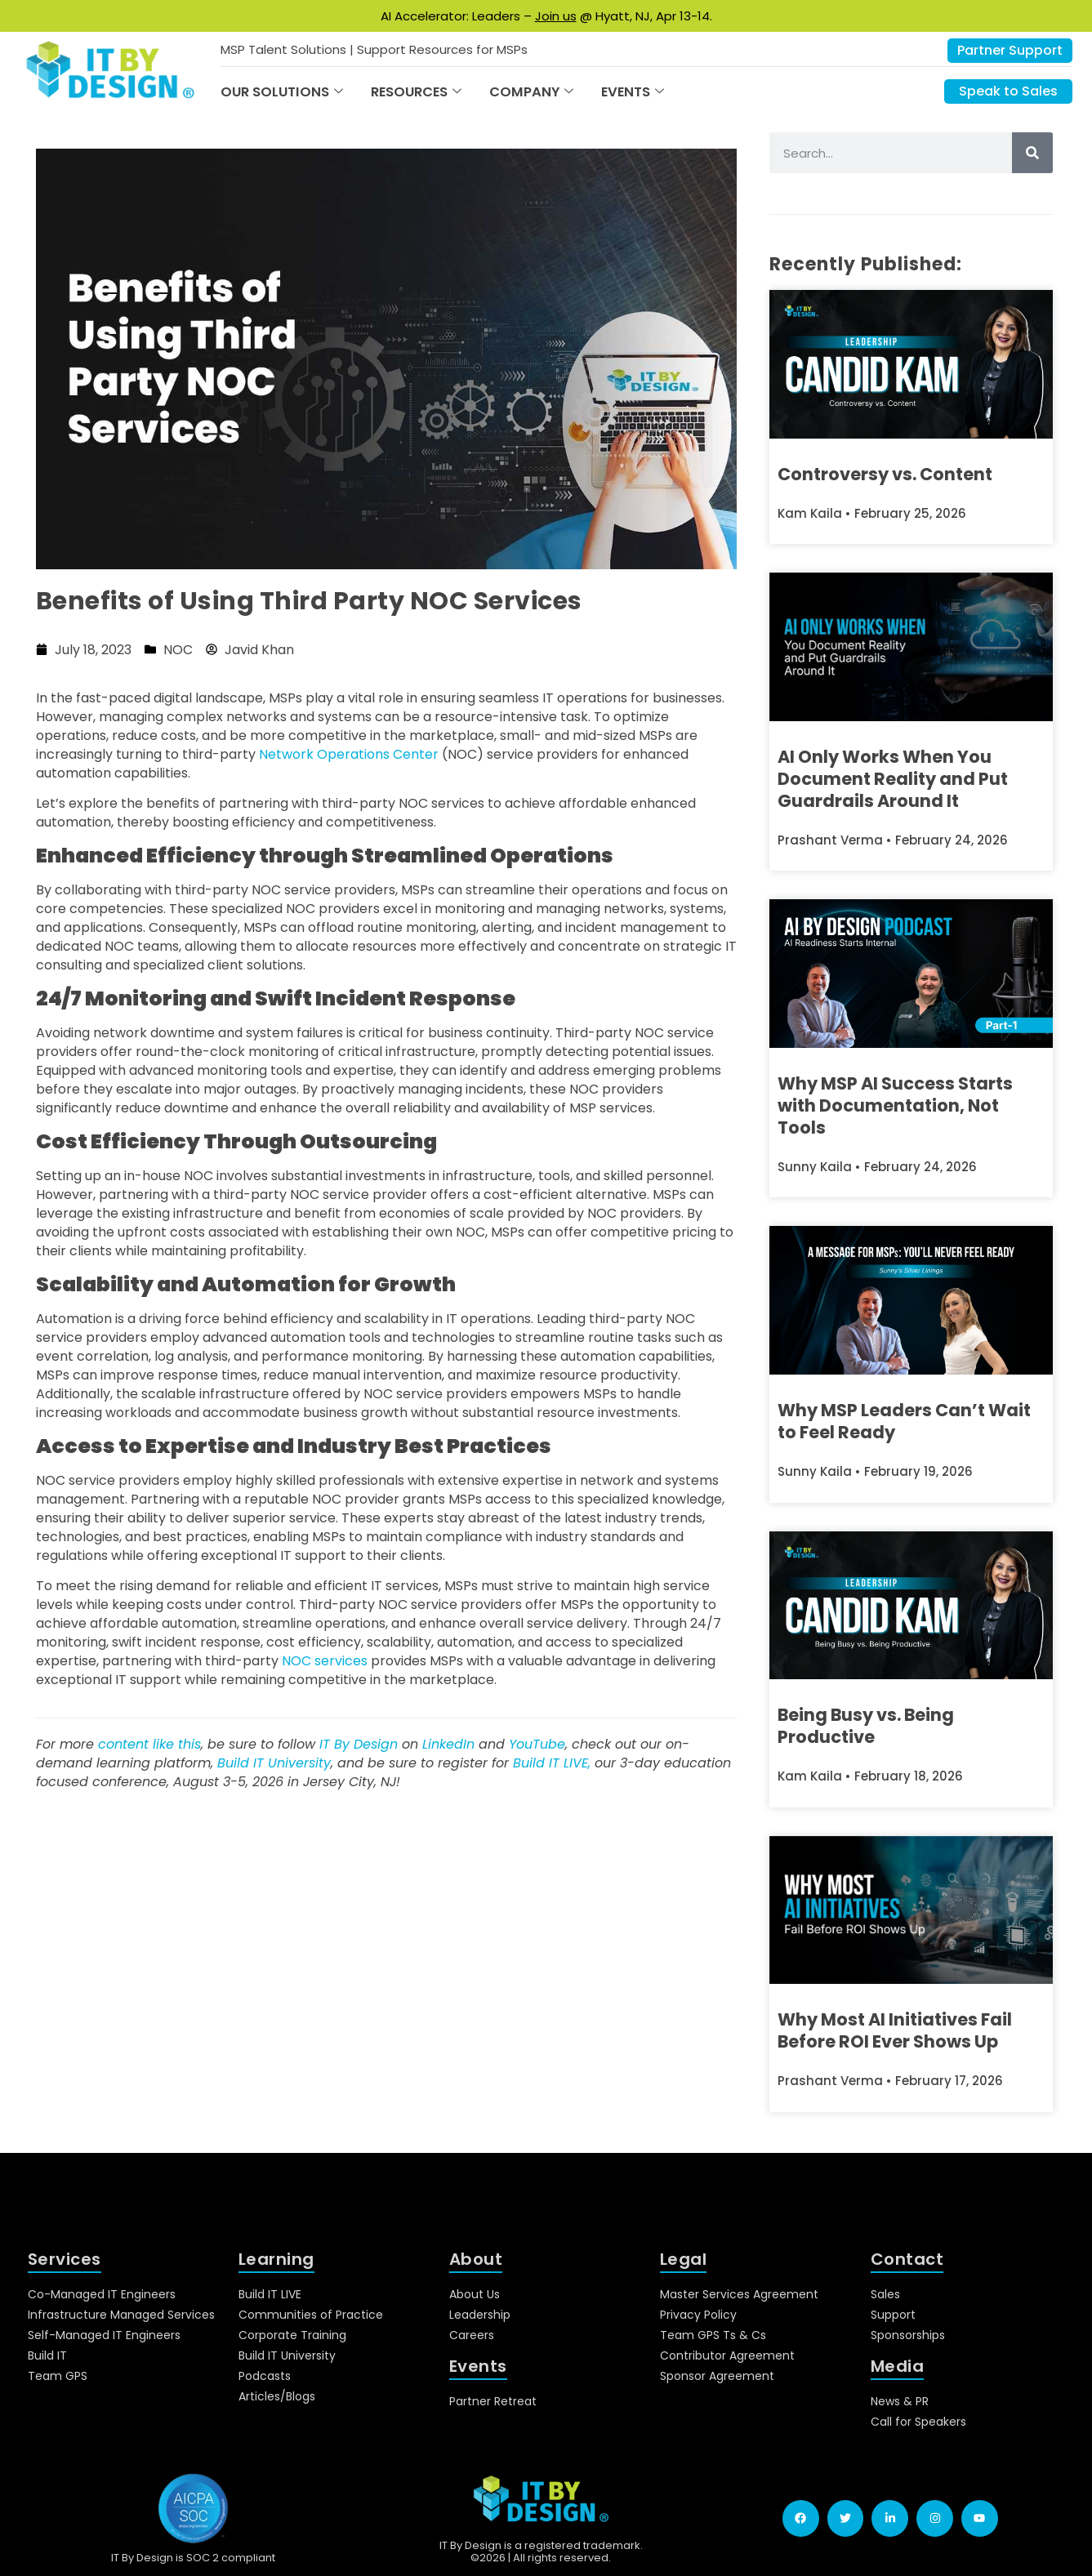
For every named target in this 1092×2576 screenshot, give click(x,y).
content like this (149, 1744)
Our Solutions (282, 91)
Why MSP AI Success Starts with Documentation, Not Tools (895, 1105)
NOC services (325, 1660)
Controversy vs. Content (885, 474)
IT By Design (358, 1744)
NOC (178, 649)
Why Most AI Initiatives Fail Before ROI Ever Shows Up (895, 2030)
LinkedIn (448, 1744)
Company (531, 91)
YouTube (537, 1744)
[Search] (1032, 152)
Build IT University (274, 1763)
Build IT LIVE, (552, 1763)
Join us (556, 16)
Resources (416, 91)
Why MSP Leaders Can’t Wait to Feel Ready (904, 1421)
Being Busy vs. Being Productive (866, 1726)
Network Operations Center (349, 754)
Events (632, 91)
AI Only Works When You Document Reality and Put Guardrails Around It (893, 779)
